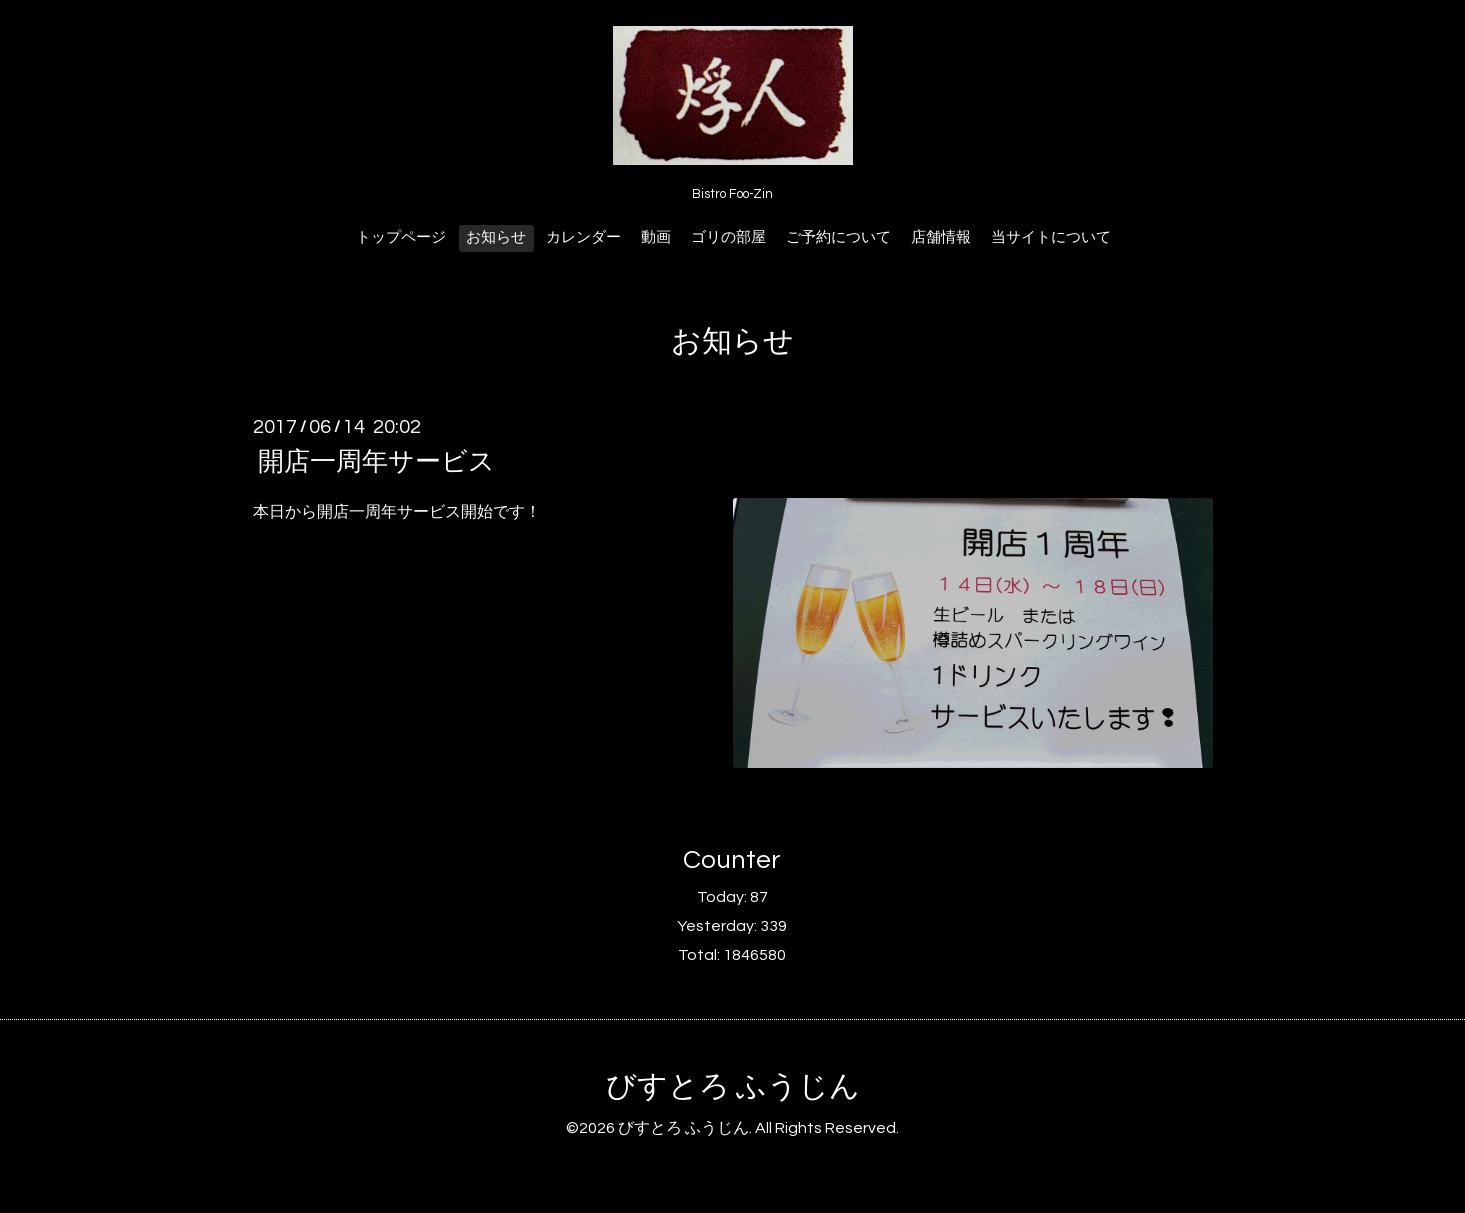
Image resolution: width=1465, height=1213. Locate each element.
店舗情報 (941, 237)
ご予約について (838, 237)
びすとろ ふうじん (733, 1086)
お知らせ (496, 237)
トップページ (401, 237)
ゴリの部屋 (728, 237)
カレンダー (583, 237)
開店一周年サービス (376, 462)
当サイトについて (1051, 237)
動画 (656, 237)
